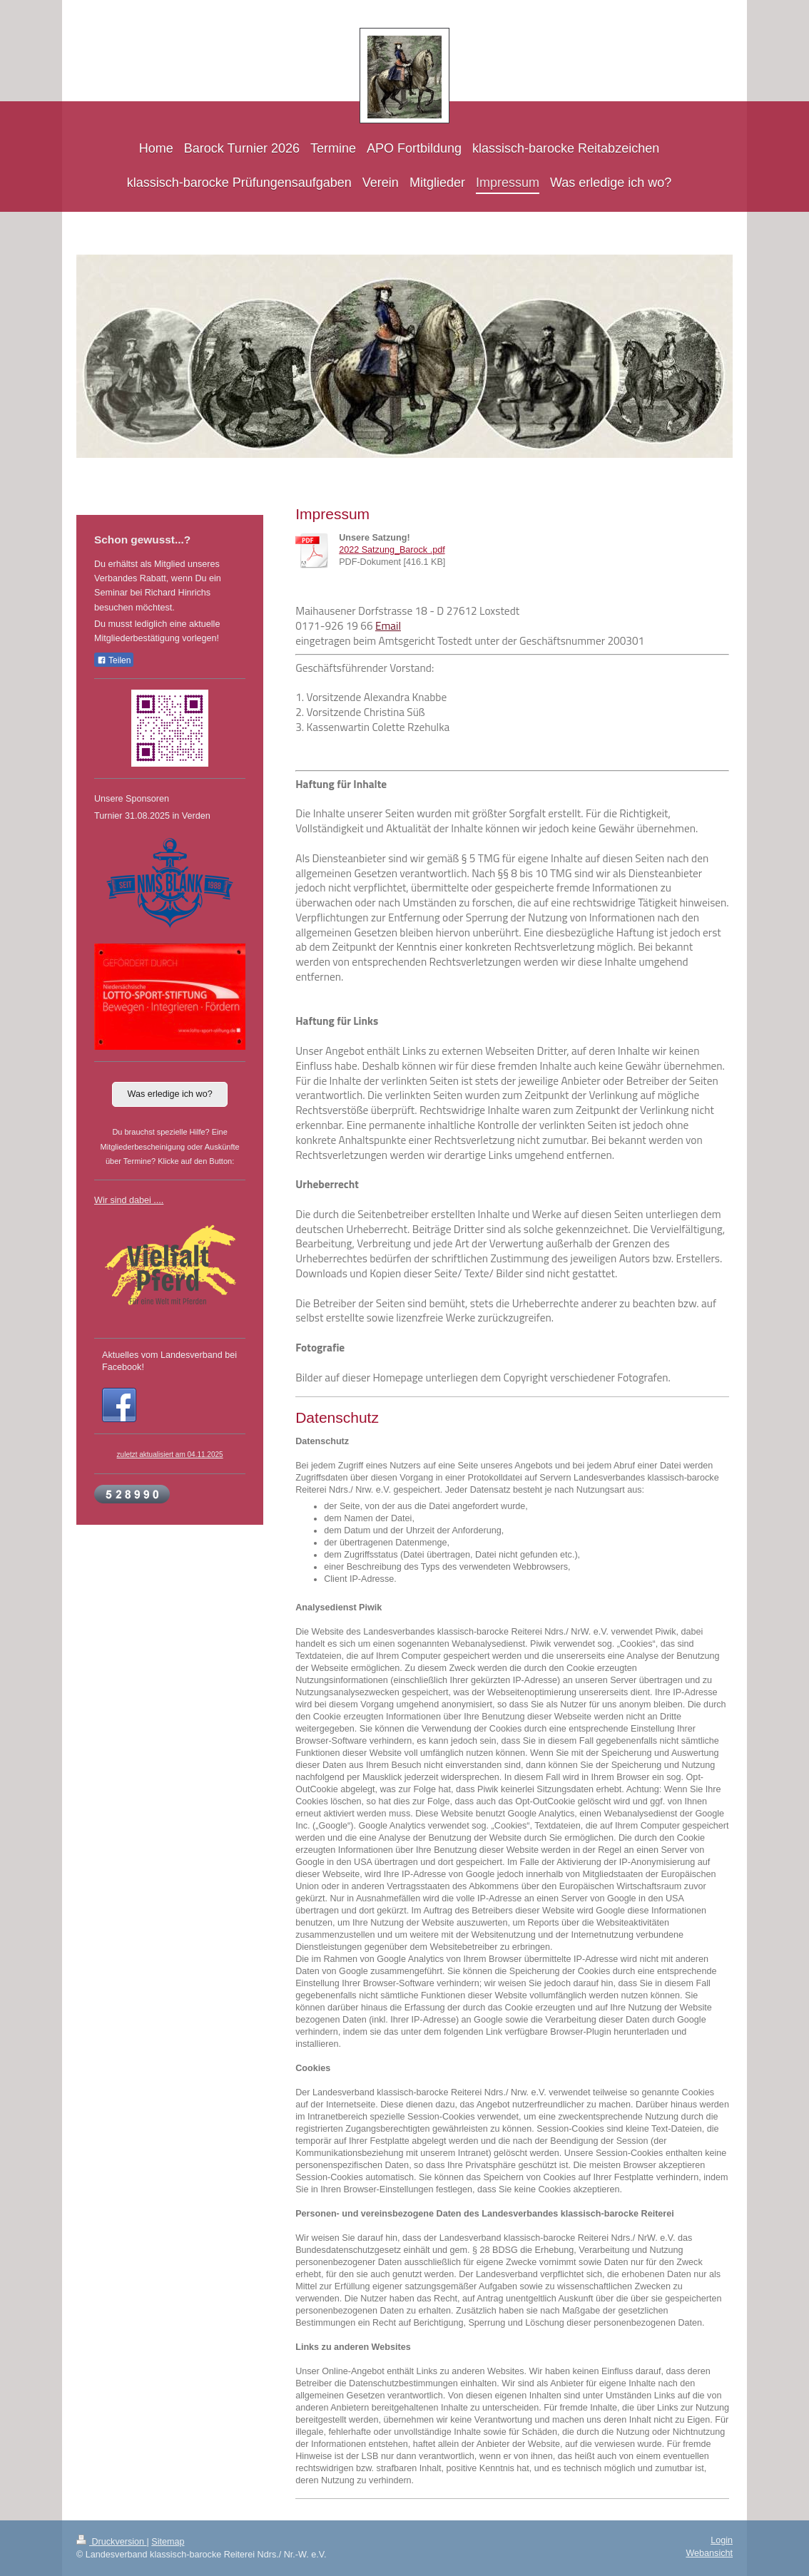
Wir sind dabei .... (128, 1200)
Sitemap (167, 2542)
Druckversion (111, 2542)
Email (388, 626)
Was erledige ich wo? (169, 1094)
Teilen (114, 660)
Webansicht (709, 2553)
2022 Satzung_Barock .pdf (391, 550)
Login (722, 2540)
